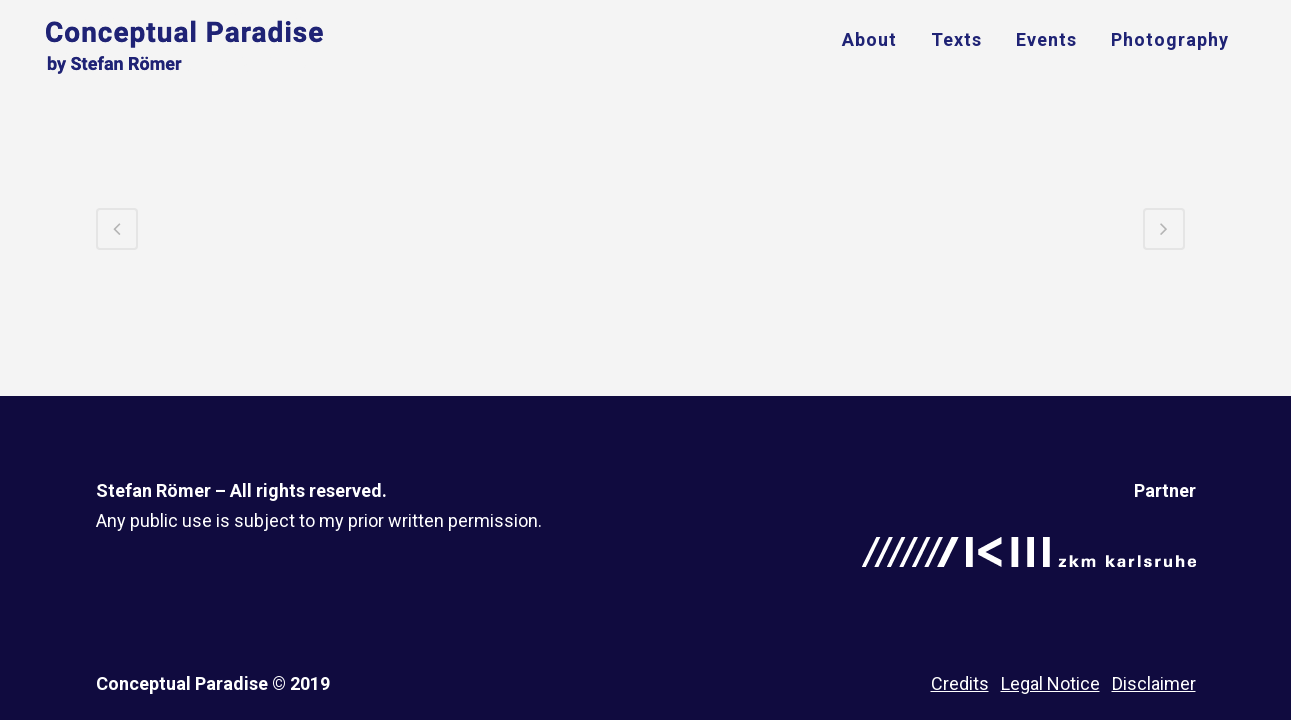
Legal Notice (1050, 683)
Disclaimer (1154, 683)
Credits (960, 683)
